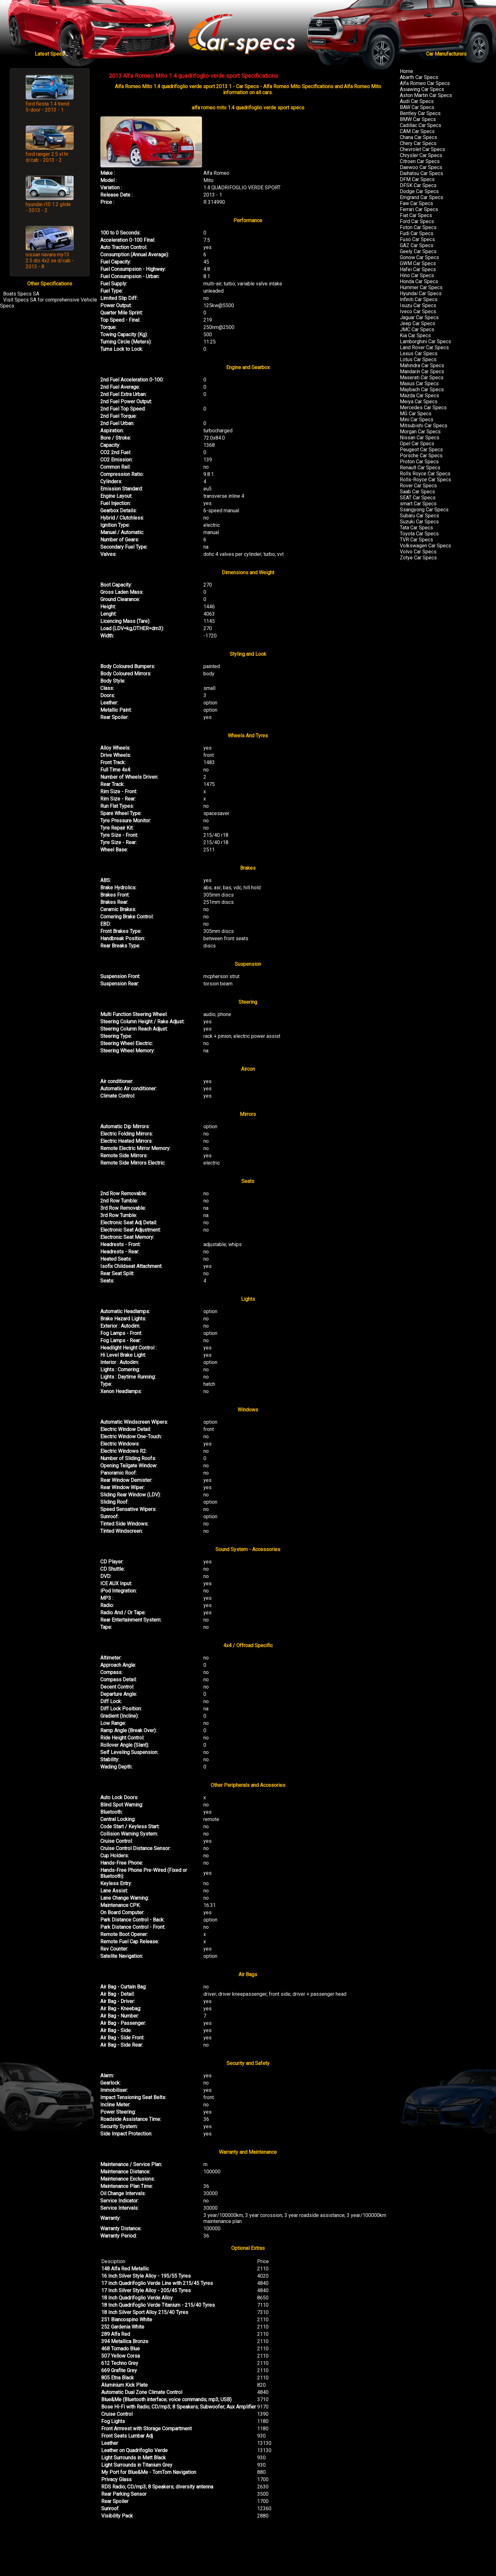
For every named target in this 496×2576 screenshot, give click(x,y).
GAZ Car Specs (416, 245)
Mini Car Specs (416, 420)
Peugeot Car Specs (421, 450)
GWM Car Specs (418, 263)
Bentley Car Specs (420, 113)
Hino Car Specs (417, 275)
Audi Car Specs (417, 101)
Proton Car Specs (419, 462)
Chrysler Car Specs (421, 155)
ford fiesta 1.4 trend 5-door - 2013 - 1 (47, 107)
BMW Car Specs (418, 119)
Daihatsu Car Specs (421, 173)
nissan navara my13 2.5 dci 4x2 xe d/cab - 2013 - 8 (50, 261)
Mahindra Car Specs (422, 365)
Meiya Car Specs (418, 402)
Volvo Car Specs (418, 552)
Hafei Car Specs (418, 269)
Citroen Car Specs (420, 161)
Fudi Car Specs (416, 233)
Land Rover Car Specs (424, 347)
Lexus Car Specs (418, 353)
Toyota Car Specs (419, 534)
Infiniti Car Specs (418, 299)
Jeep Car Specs (417, 323)
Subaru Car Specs (419, 516)
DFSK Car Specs (418, 185)
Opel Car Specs (417, 444)
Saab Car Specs (417, 492)
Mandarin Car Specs (422, 371)
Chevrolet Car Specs (422, 149)
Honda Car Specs (419, 281)
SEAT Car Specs (418, 498)
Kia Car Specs (415, 335)
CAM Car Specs (417, 131)
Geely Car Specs (418, 251)
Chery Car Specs (418, 143)
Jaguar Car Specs (419, 317)
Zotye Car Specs (418, 558)
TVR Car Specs (416, 540)
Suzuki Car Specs (419, 522)
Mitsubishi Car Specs (423, 426)
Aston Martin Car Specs (426, 95)
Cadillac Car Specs (420, 125)
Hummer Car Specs (421, 287)
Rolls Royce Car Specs (425, 474)
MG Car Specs (415, 414)
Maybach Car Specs (422, 390)
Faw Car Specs (416, 203)
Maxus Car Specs (419, 384)
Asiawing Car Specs (422, 89)
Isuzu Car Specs (418, 305)
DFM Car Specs (417, 179)
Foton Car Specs (418, 227)
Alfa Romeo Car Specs (425, 83)
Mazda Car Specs (419, 396)
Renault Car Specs (420, 468)
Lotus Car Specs (418, 359)
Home (406, 71)
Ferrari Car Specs (419, 209)
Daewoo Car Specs (421, 167)
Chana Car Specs (418, 137)
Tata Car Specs (416, 528)
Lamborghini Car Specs (425, 341)
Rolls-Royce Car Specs (425, 480)
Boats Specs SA (21, 294)
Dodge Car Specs (419, 191)
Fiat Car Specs (416, 215)
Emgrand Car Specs (421, 197)
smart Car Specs (418, 504)
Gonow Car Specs (419, 257)
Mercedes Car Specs (423, 408)
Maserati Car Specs (421, 378)
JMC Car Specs (417, 329)
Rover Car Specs (418, 486)
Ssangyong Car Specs (424, 510)
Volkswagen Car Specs (425, 546)
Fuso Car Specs (417, 239)
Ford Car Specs (417, 221)
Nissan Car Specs (419, 438)
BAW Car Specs (417, 107)
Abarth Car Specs (419, 77)
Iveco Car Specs (418, 311)
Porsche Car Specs (421, 456)
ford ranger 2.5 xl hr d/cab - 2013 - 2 (47, 157)
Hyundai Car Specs (421, 293)
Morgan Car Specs (420, 432)
